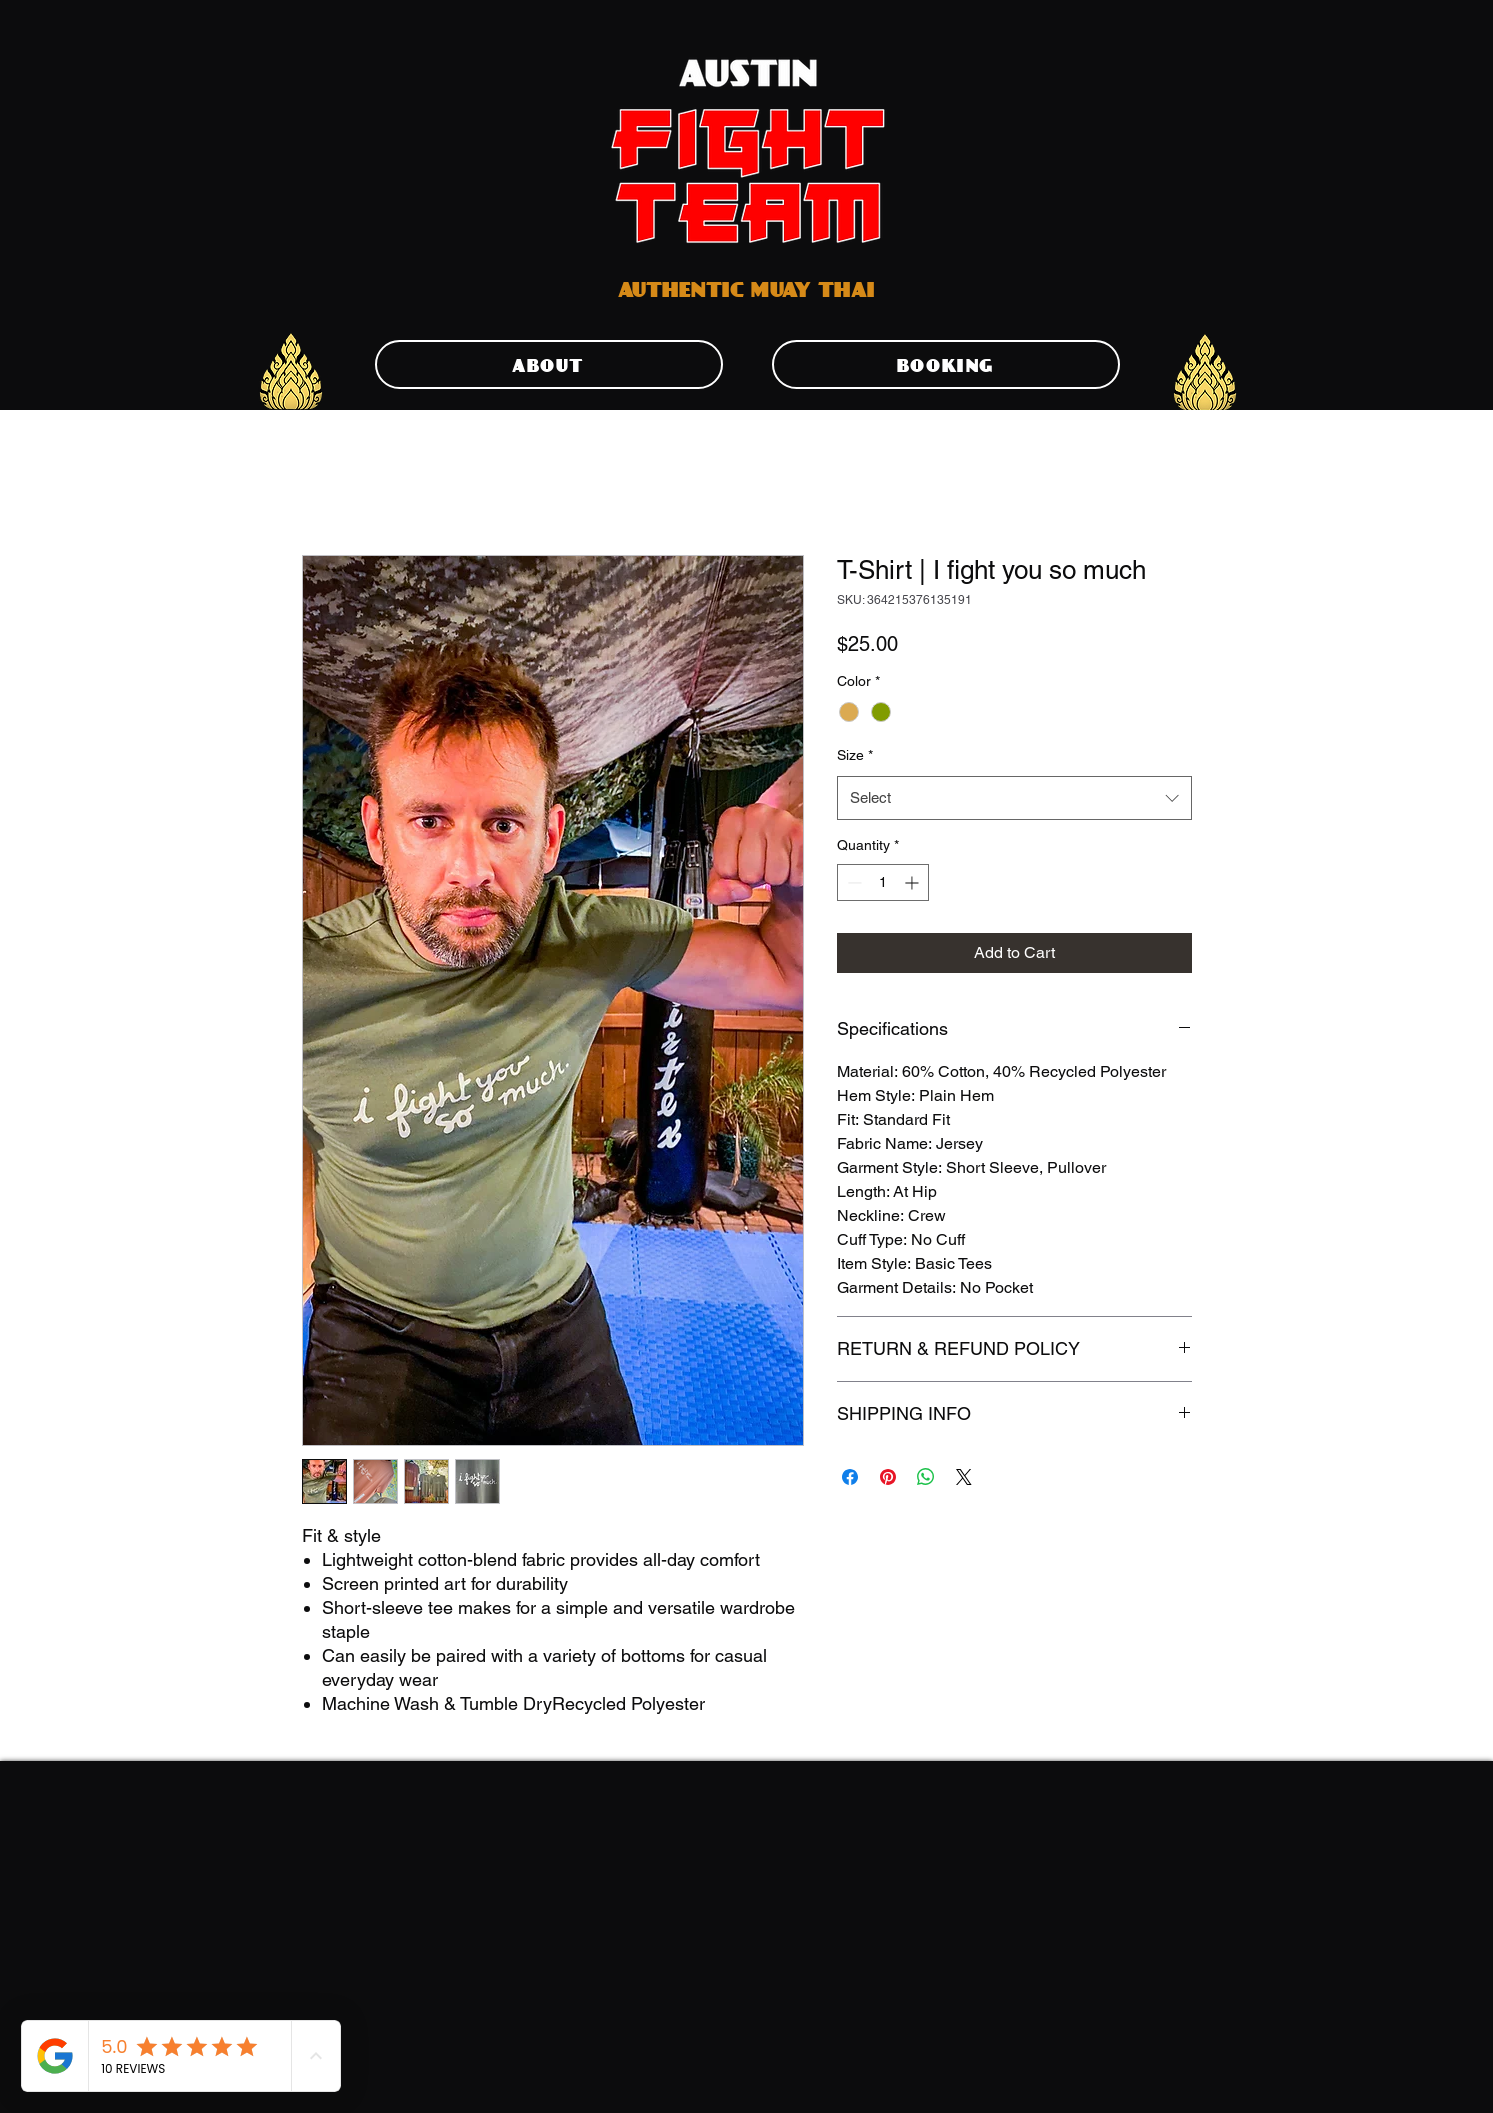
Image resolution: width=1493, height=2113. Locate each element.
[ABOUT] (549, 364)
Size (855, 755)
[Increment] (913, 882)
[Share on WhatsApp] (926, 1477)
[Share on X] (964, 1477)
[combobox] (1014, 798)
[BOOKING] (946, 364)
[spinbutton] (883, 882)
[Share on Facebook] (850, 1477)
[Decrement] (852, 882)
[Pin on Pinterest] (888, 1477)
